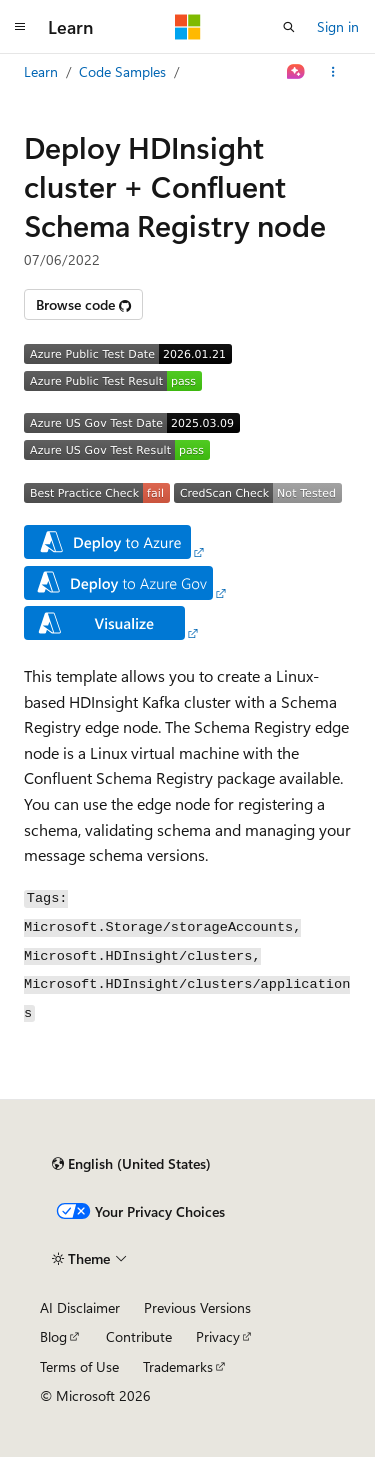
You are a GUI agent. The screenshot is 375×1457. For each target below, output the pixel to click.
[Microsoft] (188, 27)
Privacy (218, 1336)
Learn (41, 71)
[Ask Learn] (296, 72)
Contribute (139, 1336)
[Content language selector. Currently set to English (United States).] (131, 1164)
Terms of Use (79, 1366)
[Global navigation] (20, 27)
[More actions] (333, 72)
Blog (53, 1336)
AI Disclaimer (80, 1307)
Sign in (338, 26)
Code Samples (122, 71)
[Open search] (289, 27)
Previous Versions (197, 1307)
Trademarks (178, 1366)
